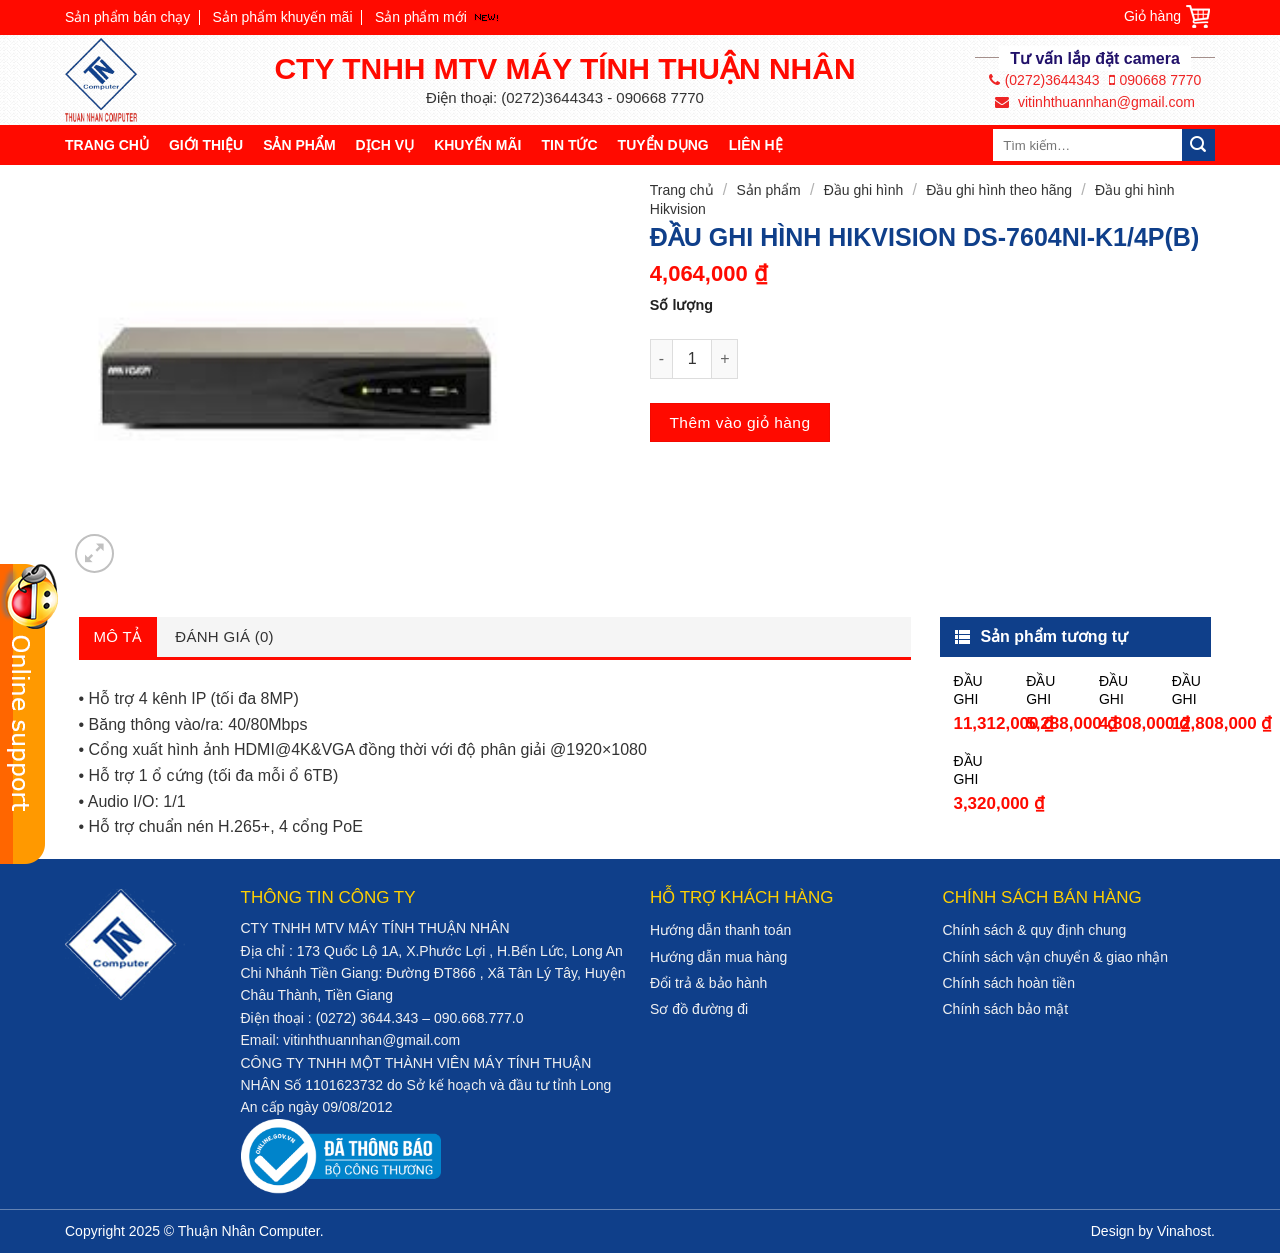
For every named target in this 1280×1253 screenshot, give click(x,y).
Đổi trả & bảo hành (708, 983)
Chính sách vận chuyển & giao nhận (1056, 957)
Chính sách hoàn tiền (1009, 983)
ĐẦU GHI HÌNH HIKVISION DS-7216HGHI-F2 (1049, 690)
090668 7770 (1155, 80)
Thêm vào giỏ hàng (739, 422)
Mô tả (118, 636)
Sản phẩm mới (421, 17)
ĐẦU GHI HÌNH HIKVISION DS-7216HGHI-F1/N (976, 770)
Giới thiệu (206, 145)
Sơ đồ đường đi (699, 1009)
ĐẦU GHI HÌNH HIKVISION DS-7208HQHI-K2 (1122, 690)
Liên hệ (756, 145)
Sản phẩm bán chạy (127, 17)
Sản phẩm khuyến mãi (283, 17)
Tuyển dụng (663, 145)
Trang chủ (107, 145)
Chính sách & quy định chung (1035, 930)
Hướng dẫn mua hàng (718, 957)
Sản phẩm (299, 145)
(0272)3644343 (1044, 80)
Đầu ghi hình (864, 190)
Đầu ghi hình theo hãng (999, 190)
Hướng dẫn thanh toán (720, 930)
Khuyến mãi (477, 145)
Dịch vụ (385, 145)
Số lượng (681, 305)
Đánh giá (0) (224, 636)
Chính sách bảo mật (1006, 1009)
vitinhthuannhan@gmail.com (1095, 102)
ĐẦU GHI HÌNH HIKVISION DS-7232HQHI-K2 (1195, 690)
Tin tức (569, 145)
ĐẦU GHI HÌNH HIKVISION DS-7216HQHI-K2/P (976, 690)
